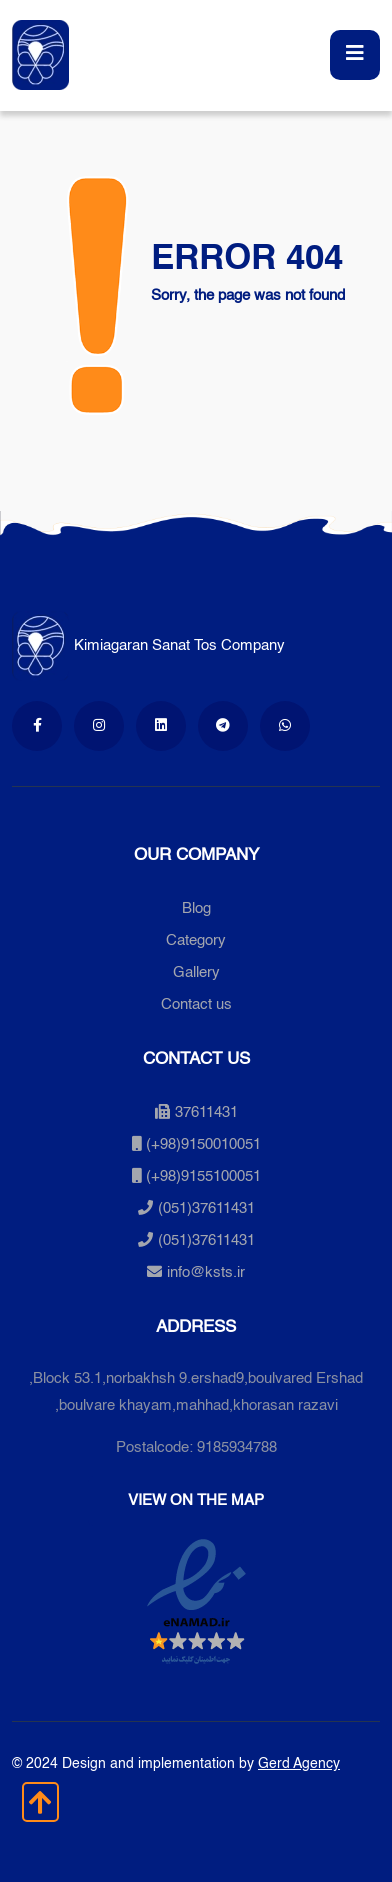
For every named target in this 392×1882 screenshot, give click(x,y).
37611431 (196, 1112)
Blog (196, 908)
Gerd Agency (299, 1764)
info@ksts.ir (206, 1272)
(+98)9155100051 (203, 1176)
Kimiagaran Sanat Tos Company (148, 645)
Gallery (196, 972)
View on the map (196, 1500)
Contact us (196, 1004)
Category (196, 940)
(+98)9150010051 (203, 1144)
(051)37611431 (206, 1208)
